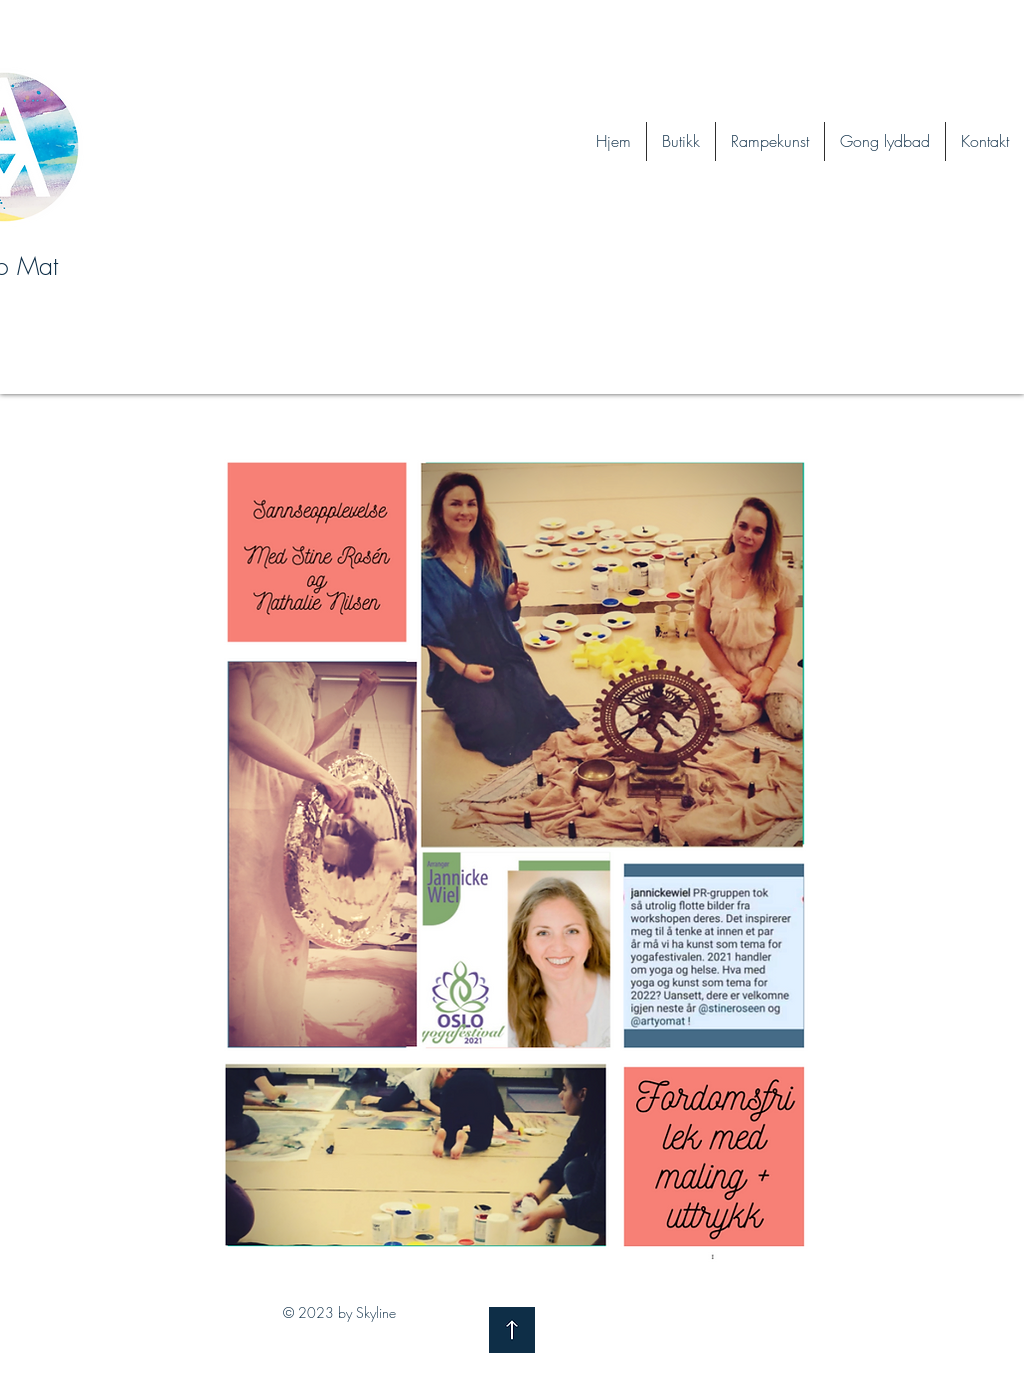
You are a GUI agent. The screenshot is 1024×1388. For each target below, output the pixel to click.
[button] (885, 141)
